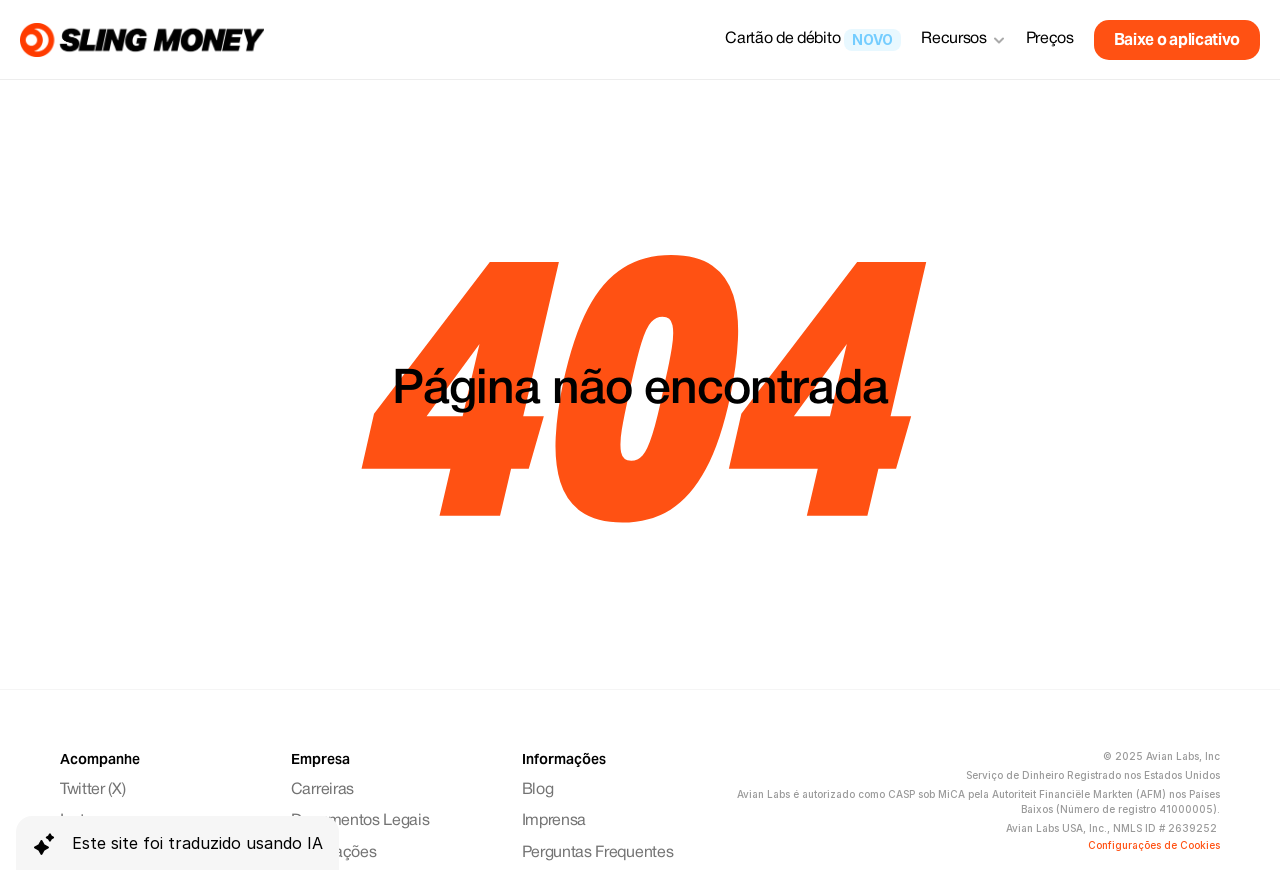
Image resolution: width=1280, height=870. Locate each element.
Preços (1050, 39)
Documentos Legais (360, 821)
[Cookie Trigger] (1154, 845)
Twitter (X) (92, 790)
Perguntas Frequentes (598, 853)
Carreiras (322, 790)
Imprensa (554, 821)
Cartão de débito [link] (782, 39)
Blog (538, 790)
